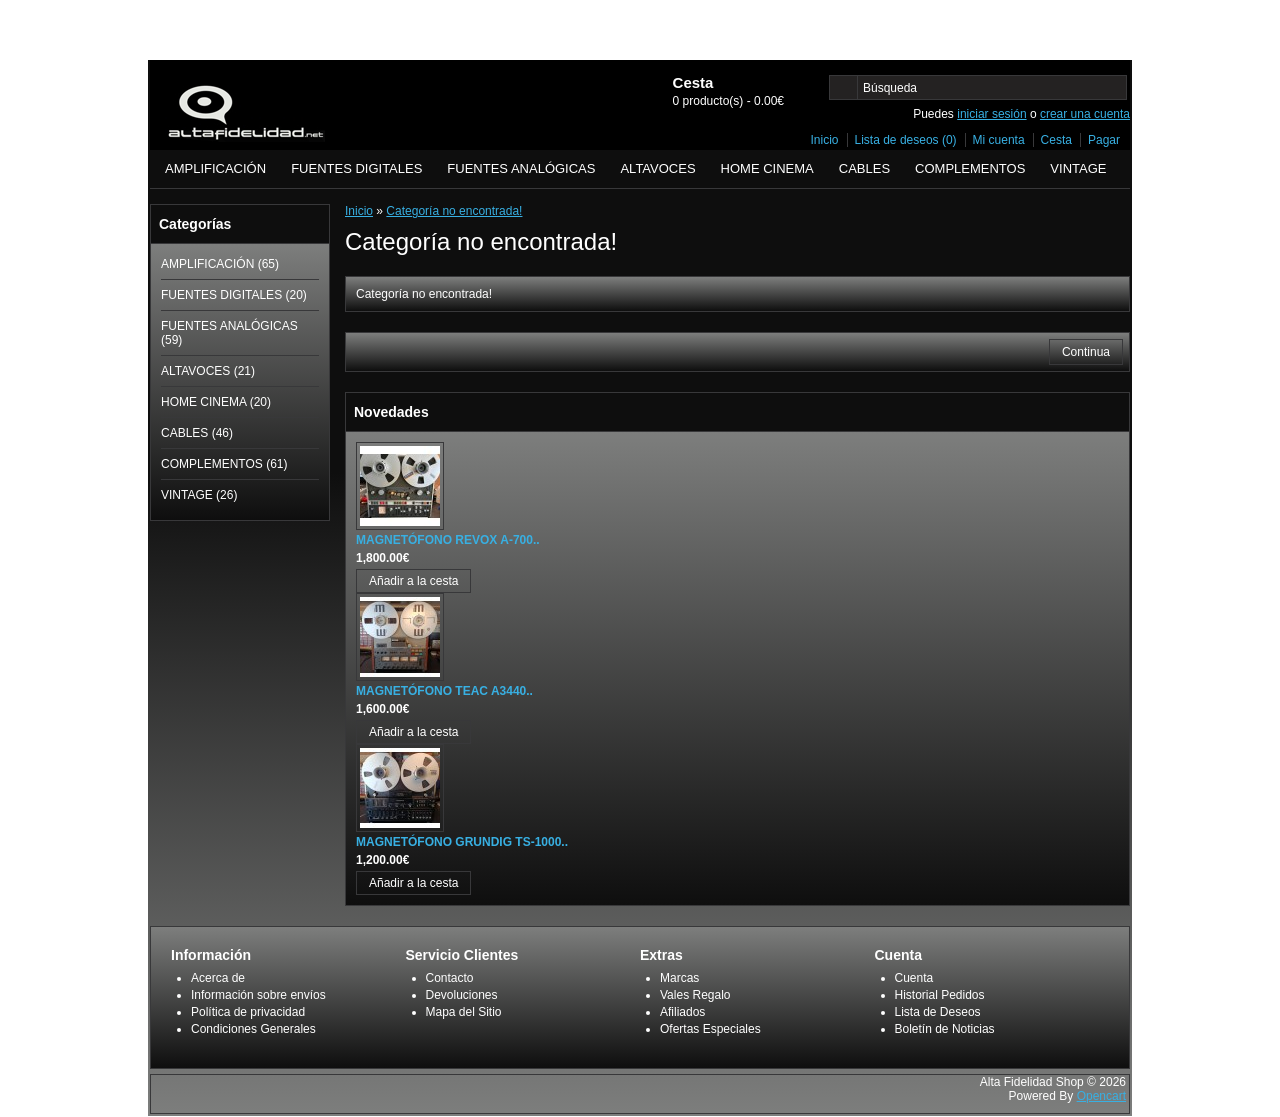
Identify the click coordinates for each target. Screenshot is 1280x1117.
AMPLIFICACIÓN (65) (220, 264)
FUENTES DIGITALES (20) (234, 295)
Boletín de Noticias (945, 1029)
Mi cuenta (999, 140)
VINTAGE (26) (199, 495)
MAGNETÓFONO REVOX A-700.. (448, 540)
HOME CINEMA (767, 168)
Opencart (1101, 1096)
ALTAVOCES (657, 168)
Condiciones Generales (253, 1029)
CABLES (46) (197, 433)
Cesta (1056, 140)
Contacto (450, 978)
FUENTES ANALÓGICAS (521, 168)
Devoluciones (462, 995)
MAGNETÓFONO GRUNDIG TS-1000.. (462, 842)
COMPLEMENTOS (970, 168)
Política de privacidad (248, 1012)
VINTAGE (1078, 168)
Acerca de (218, 978)
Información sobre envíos (258, 995)
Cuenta (914, 978)
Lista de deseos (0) (906, 140)
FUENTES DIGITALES (356, 168)
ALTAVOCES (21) (208, 371)
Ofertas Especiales (710, 1029)
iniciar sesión (991, 114)
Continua (1086, 352)
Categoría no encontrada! (454, 211)
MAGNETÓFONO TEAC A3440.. (444, 691)
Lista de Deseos (938, 1012)
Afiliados (682, 1012)
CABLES (864, 168)
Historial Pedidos (940, 995)
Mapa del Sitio (464, 1012)
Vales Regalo (695, 995)
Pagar (1104, 140)
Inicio (825, 140)
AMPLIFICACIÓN (215, 168)
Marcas (679, 978)
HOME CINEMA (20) (216, 402)
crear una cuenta (1085, 114)
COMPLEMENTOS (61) (224, 464)
